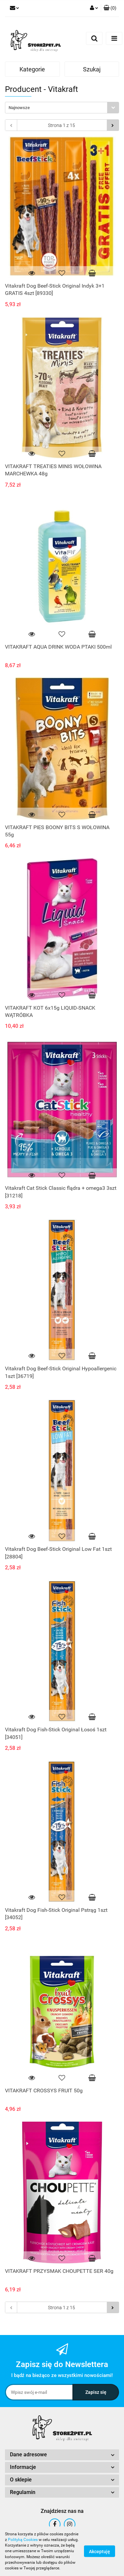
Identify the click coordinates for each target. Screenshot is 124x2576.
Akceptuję (99, 2551)
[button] (110, 8)
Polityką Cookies (23, 2539)
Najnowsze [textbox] (19, 107)
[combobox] (62, 107)
